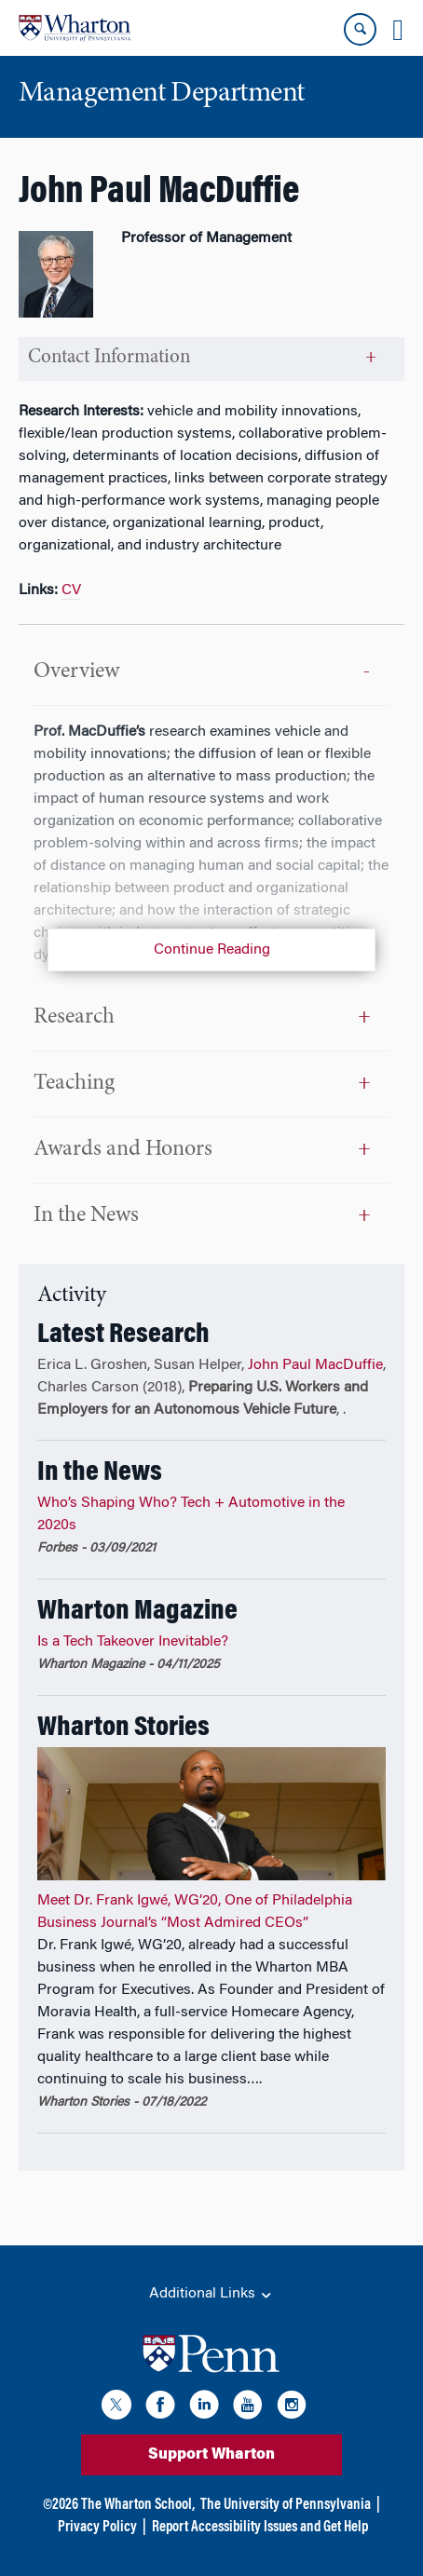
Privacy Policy (97, 2527)
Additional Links (211, 2294)
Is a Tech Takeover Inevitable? (132, 1641)
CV (71, 590)
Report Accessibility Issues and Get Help (260, 2527)
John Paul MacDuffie (315, 1365)
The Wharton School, (138, 2505)
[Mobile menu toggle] (397, 29)
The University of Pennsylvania (285, 2505)
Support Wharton (211, 2454)
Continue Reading (212, 949)
